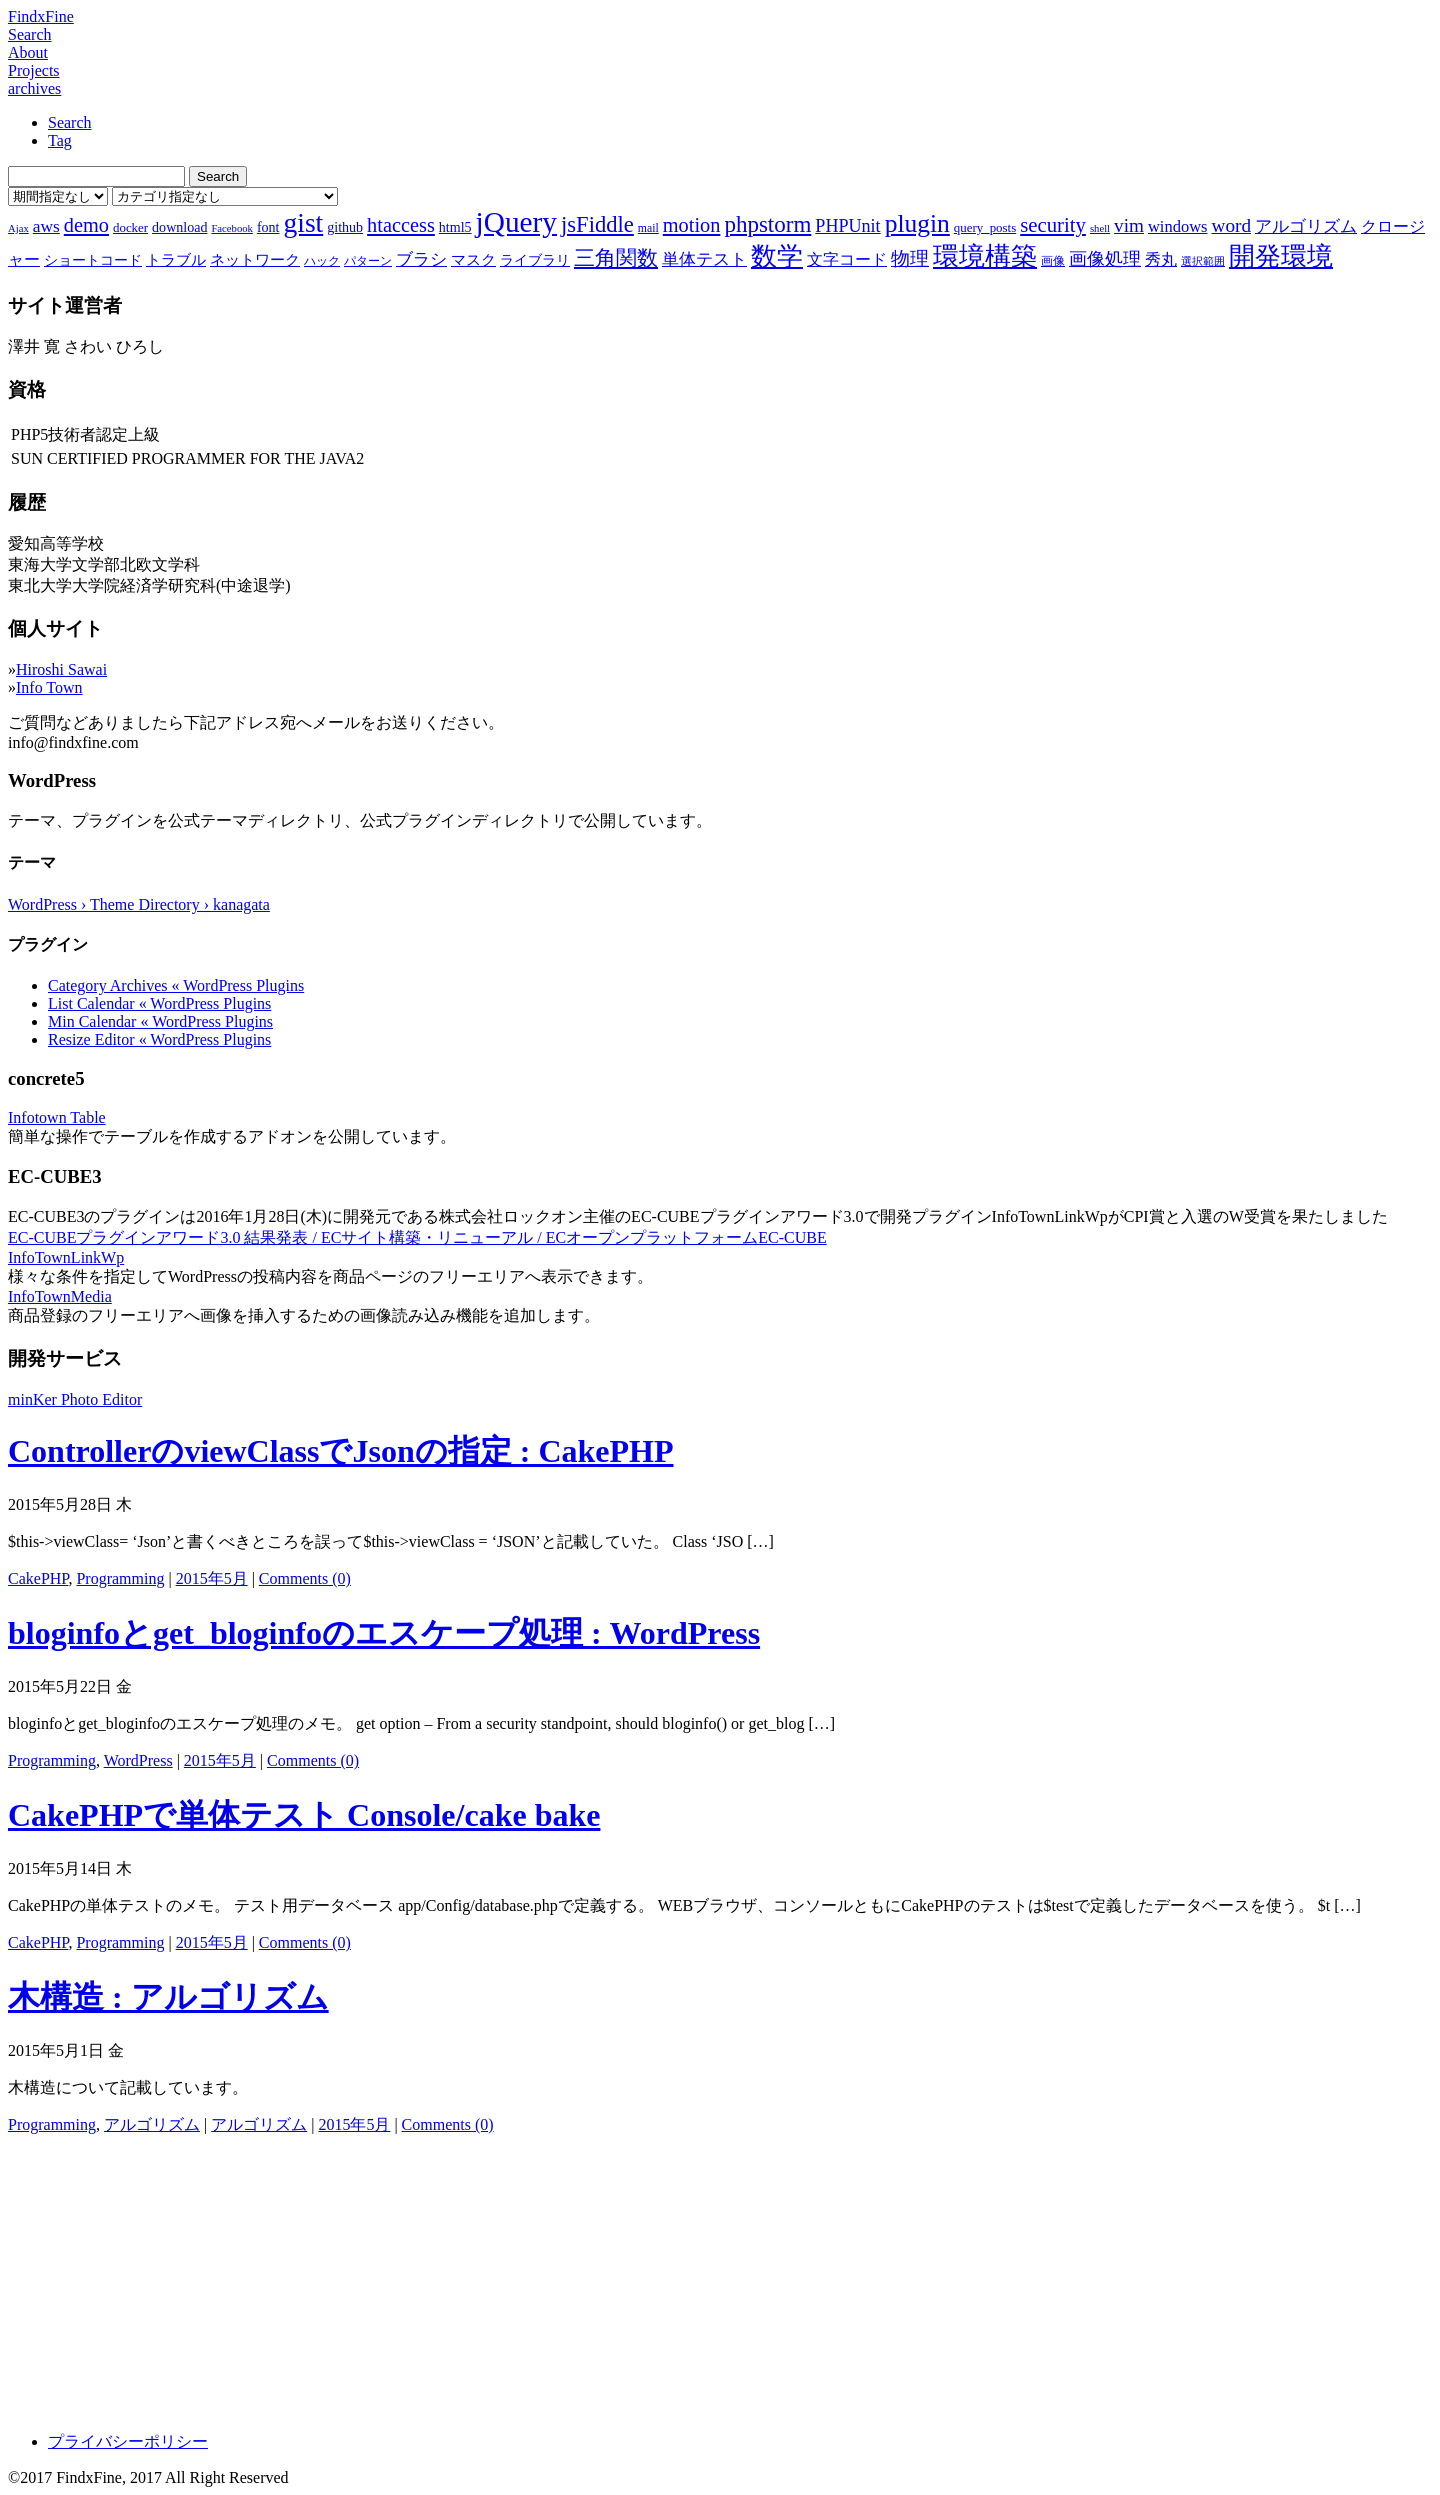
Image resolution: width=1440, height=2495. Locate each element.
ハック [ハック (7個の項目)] (322, 261)
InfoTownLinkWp (66, 1257)
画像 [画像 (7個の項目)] (1053, 261)
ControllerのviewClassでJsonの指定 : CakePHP (340, 1451)
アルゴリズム (152, 2124)
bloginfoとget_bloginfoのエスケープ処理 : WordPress (384, 1633)
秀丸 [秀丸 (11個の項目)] (1161, 259)
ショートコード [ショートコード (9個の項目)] (93, 260)
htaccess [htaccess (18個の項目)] (401, 225)
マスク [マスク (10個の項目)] (473, 260)
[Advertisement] (608, 2276)
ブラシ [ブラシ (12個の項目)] (421, 259)
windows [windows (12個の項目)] (1178, 226)
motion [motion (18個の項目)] (692, 225)
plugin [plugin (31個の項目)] (917, 223)
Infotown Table (57, 1117)
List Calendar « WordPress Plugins (159, 1003)
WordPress (138, 1760)
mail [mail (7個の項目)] (648, 228)
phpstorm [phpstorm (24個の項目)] (767, 224)
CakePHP (38, 1578)
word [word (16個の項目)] (1231, 225)
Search (30, 34)
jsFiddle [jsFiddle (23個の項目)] (597, 224)
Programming (120, 1578)
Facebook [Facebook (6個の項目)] (231, 228)
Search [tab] (70, 122)
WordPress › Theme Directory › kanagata (139, 904)
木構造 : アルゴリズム (168, 1997)
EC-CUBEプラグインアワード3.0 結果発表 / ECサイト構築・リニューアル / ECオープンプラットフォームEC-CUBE (417, 1237)
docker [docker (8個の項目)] (130, 227)
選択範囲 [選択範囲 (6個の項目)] (1203, 261)
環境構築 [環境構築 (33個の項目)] (985, 256)
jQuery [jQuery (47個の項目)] (516, 222)
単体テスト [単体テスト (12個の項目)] (704, 259)
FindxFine (41, 16)
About (28, 52)
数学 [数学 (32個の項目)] (777, 256)
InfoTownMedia (60, 1296)
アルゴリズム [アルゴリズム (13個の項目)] (1306, 226)
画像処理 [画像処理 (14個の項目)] (1105, 259)
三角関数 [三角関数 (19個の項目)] (616, 257)
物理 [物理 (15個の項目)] (910, 258)
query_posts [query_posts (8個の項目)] (985, 227)
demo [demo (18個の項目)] (86, 225)
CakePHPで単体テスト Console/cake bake (304, 1815)
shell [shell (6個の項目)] (1100, 228)
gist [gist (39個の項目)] (303, 222)
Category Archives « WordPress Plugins (176, 985)
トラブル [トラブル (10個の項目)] (176, 260)
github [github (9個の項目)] (345, 227)
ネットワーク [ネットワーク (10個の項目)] (255, 260)
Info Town (49, 687)
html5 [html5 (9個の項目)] (455, 227)
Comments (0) (305, 1578)
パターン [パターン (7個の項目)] (368, 261)
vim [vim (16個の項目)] (1129, 225)
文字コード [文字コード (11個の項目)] (847, 259)
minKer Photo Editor (75, 1399)
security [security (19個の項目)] (1053, 224)
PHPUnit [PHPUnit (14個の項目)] (847, 226)
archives (34, 88)
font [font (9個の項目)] (268, 227)
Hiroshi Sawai (61, 669)
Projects (34, 70)
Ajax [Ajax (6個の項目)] (18, 228)
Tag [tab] (60, 140)
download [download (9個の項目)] (179, 227)
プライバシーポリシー (128, 2441)
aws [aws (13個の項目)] (46, 226)
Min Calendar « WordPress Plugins (160, 1021)
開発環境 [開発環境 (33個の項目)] (1281, 256)
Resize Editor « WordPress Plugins (159, 1039)
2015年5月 (212, 1578)
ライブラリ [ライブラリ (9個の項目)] (535, 260)
